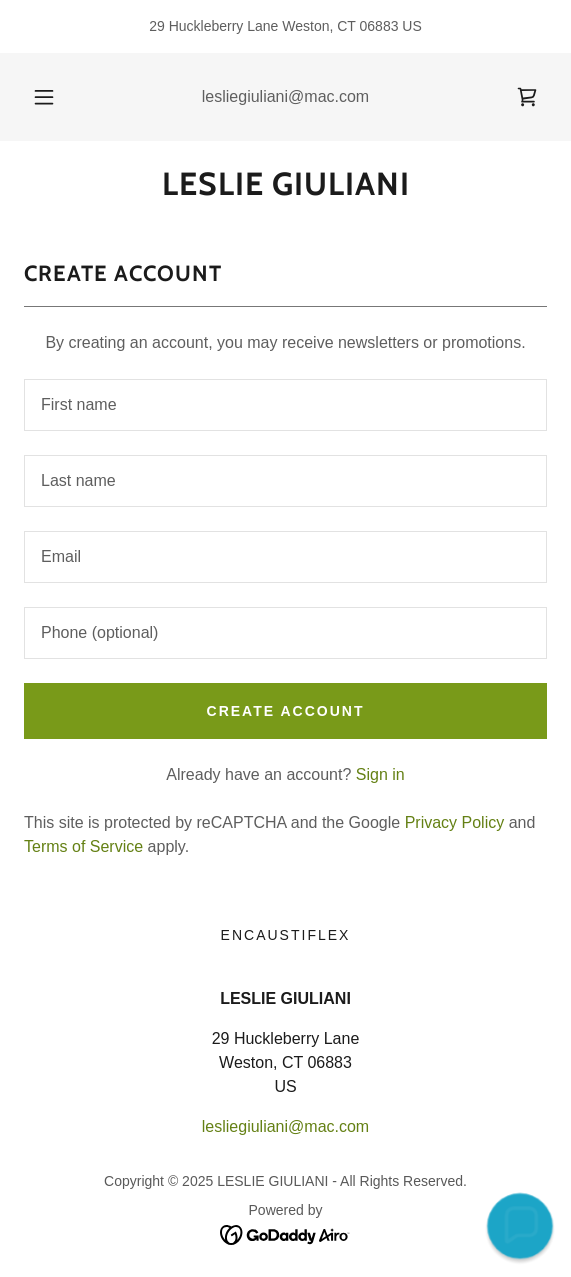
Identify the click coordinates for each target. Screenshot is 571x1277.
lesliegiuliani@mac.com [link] (285, 96)
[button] (48, 97)
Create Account (286, 711)
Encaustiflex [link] (286, 935)
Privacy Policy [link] (455, 822)
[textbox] (285, 405)
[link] (527, 97)
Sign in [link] (380, 774)
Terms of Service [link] (83, 846)
